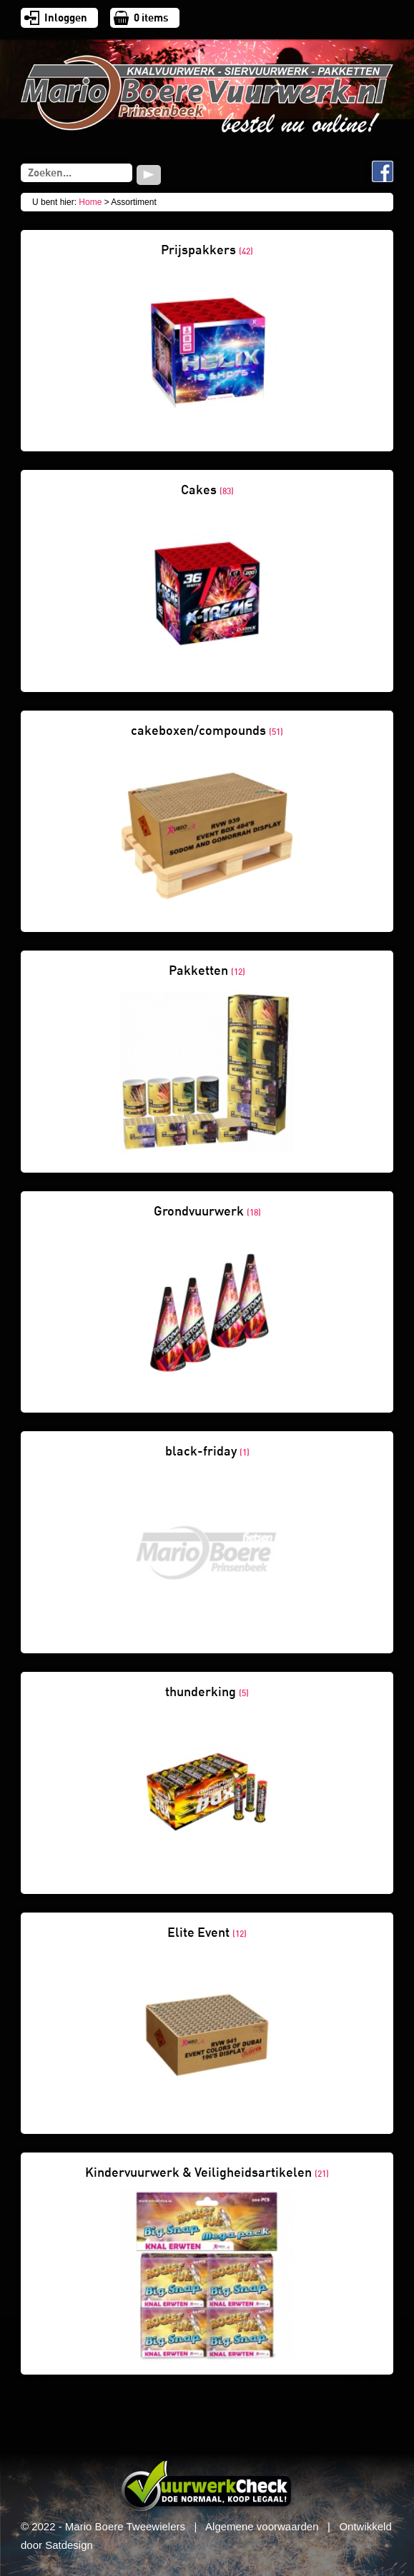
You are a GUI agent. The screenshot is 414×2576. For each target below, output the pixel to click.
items (151, 18)
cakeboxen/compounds (207, 730)
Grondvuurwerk (207, 1211)
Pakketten (207, 970)
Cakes (207, 490)
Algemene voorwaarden (261, 2526)
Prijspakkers (207, 250)
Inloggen (65, 18)
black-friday (207, 1451)
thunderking (207, 1692)
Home (90, 202)
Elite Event (207, 1932)
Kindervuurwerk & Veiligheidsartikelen (207, 2172)
